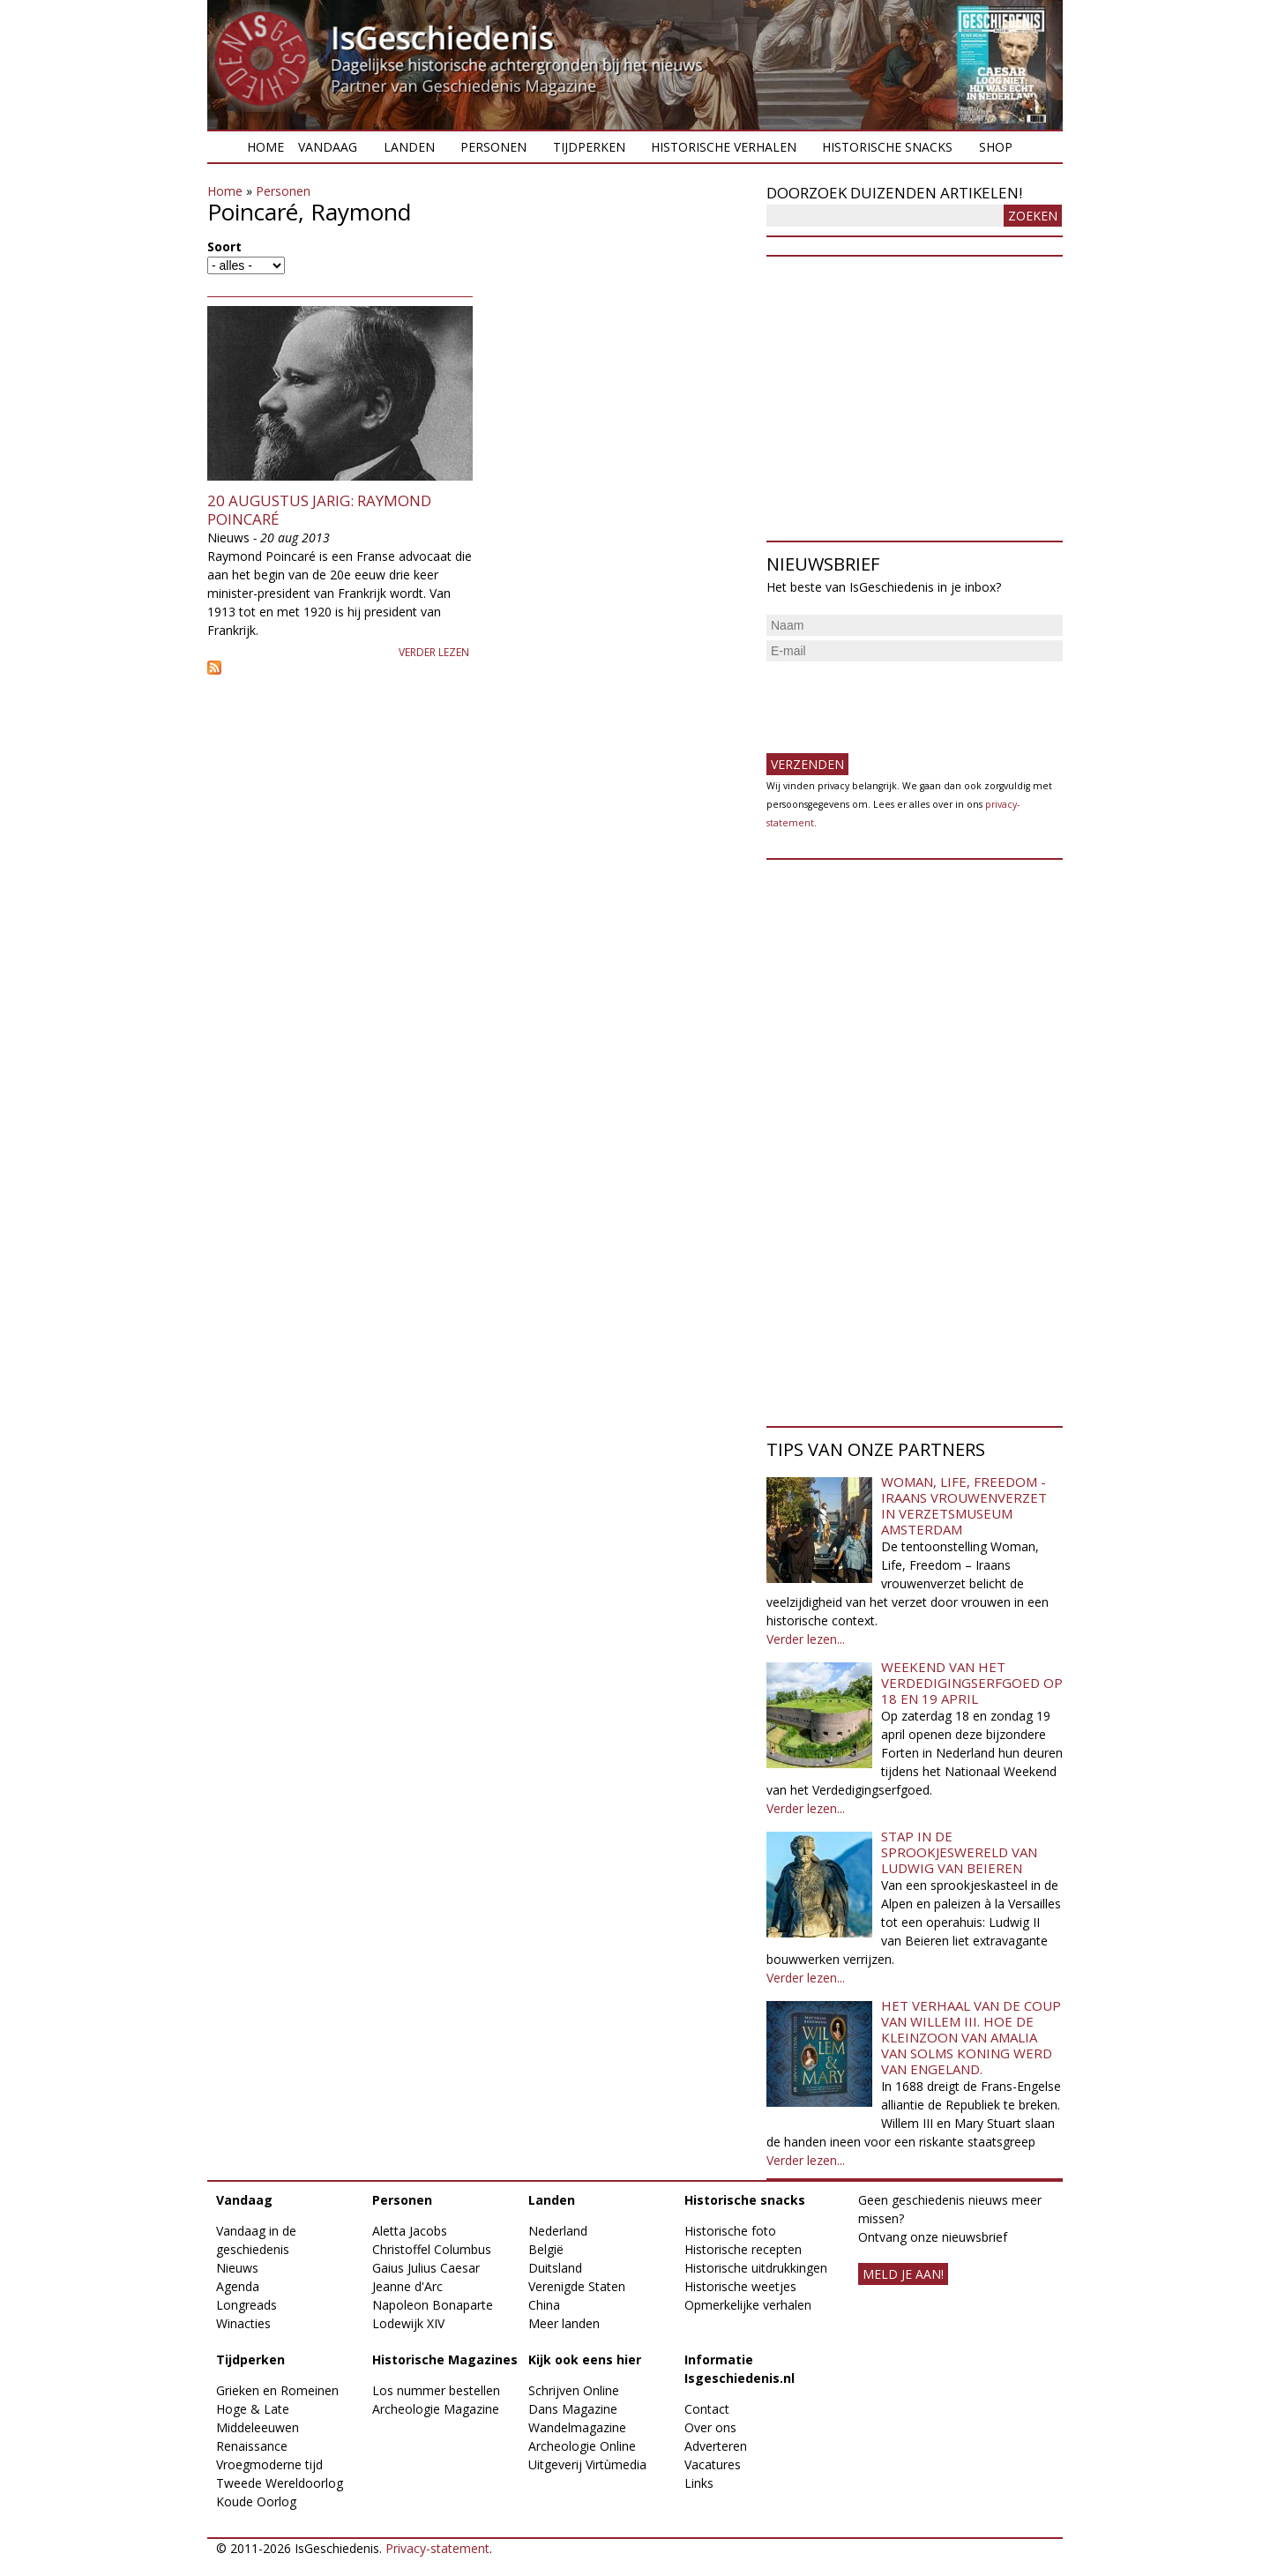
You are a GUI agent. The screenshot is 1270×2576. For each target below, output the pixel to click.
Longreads (246, 2304)
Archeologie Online (582, 2446)
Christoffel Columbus (431, 2249)
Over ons (710, 2427)
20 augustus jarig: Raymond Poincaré (319, 509)
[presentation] (900, 700)
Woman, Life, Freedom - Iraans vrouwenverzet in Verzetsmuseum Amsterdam (964, 1505)
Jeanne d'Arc (407, 2286)
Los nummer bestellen (436, 2390)
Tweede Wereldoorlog (279, 2483)
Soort (224, 246)
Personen (493, 146)
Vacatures (712, 2464)
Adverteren (715, 2446)
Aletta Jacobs (409, 2230)
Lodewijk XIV (408, 2323)
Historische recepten (743, 2249)
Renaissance (252, 2446)
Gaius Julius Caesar (426, 2267)
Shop (995, 146)
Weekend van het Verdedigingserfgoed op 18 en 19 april (972, 1682)
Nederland (557, 2230)
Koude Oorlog (256, 2501)
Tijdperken (589, 146)
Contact (706, 2409)
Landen (409, 146)
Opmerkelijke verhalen (747, 2304)
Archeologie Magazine (435, 2409)
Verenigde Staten (576, 2286)
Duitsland (555, 2267)
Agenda (237, 2286)
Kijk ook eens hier (584, 2359)
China (544, 2304)
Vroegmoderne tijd (269, 2464)
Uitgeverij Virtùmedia (587, 2464)
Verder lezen (434, 652)
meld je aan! (903, 2274)
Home (265, 146)
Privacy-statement (437, 2548)
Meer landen (564, 2323)
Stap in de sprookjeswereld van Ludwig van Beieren (959, 1852)
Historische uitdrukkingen (755, 2267)
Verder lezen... (805, 1639)
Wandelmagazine (577, 2427)
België (546, 2249)
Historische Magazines (445, 2359)
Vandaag (327, 146)
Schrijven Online (573, 2390)
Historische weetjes (740, 2286)
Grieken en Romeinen (277, 2390)
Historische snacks (887, 146)
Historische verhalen (723, 146)
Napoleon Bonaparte (432, 2304)
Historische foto (730, 2230)
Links (698, 2483)
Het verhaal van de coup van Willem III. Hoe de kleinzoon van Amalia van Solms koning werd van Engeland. (971, 2037)
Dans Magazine (572, 2409)
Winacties (243, 2323)
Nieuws (237, 2267)
